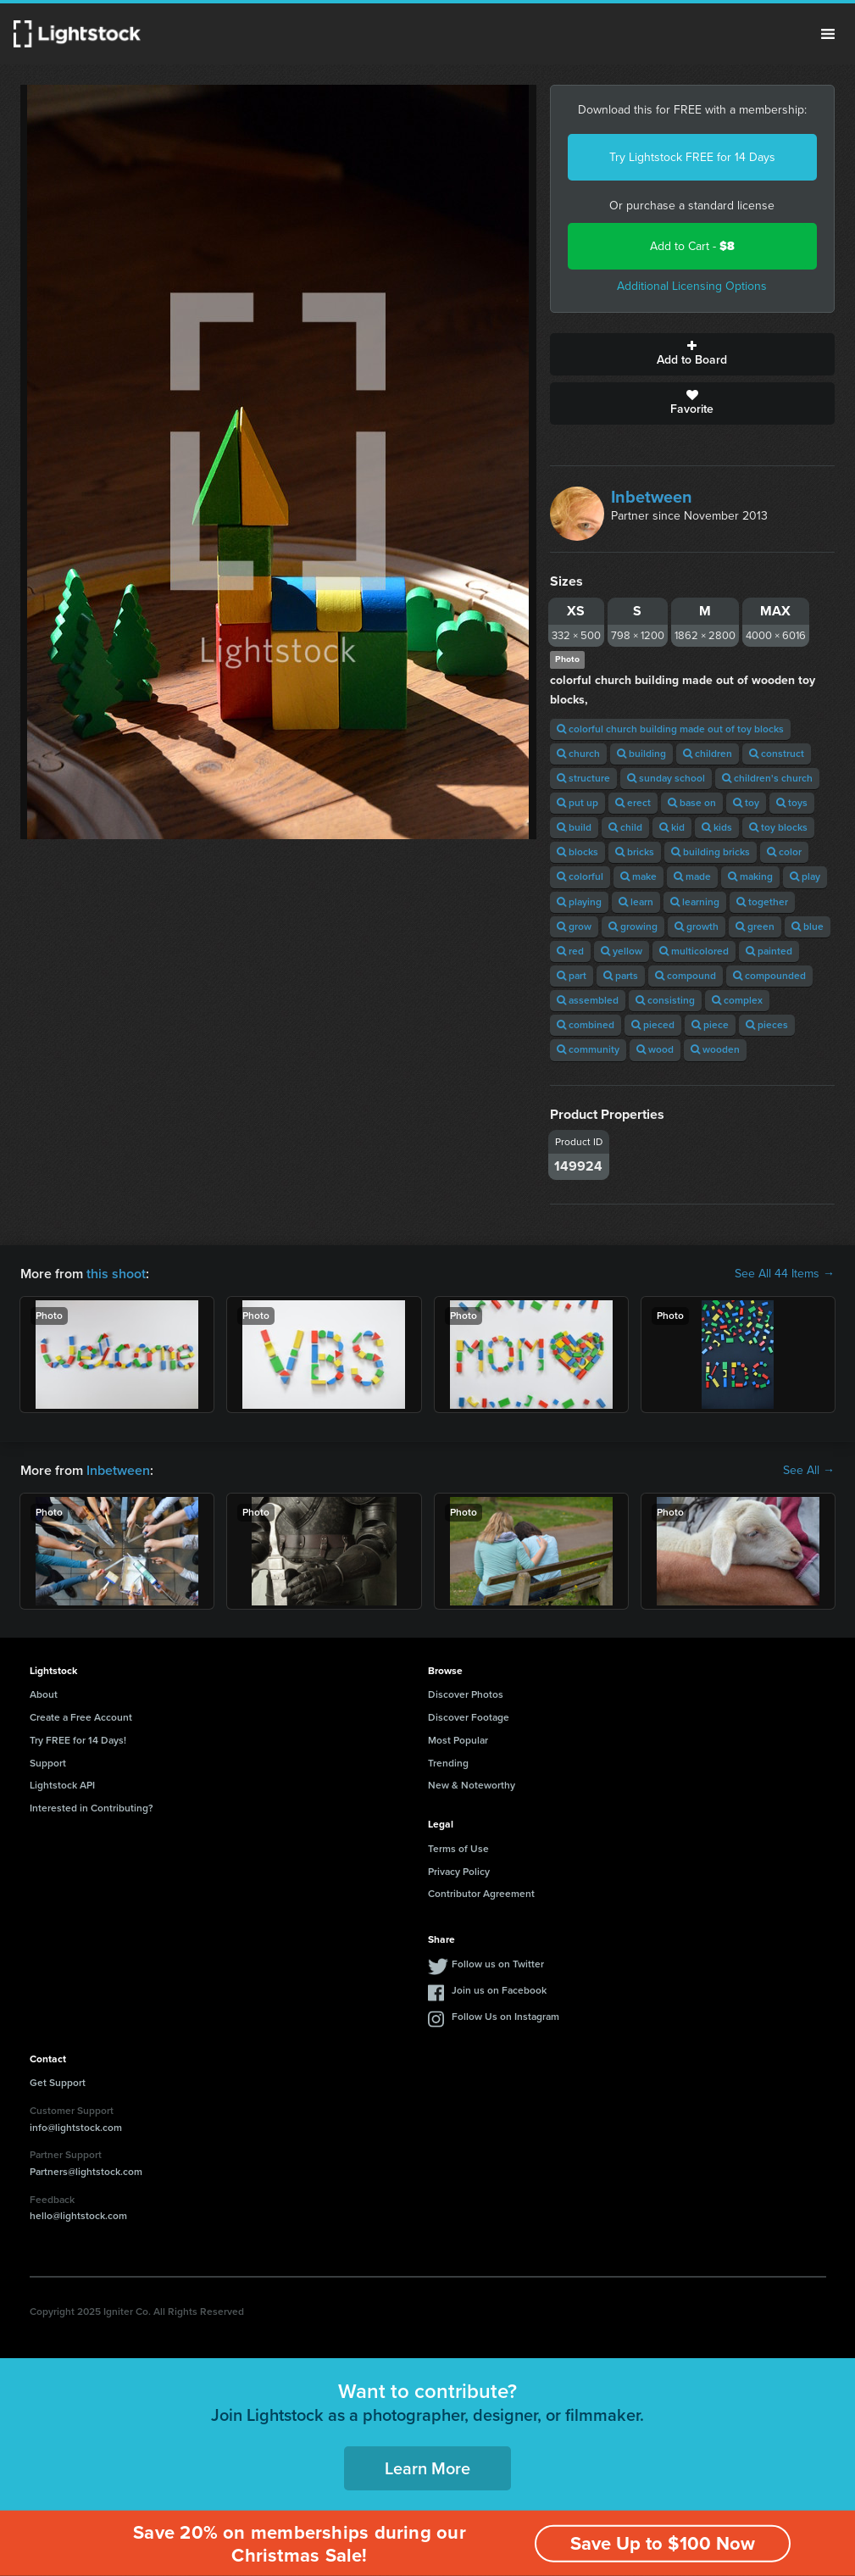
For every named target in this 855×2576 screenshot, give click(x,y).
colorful (580, 876)
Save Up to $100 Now (662, 2543)
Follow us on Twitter (498, 1964)
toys (792, 802)
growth (697, 926)
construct (776, 753)
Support (48, 1763)
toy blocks (778, 827)
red (570, 951)
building (641, 753)
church (578, 753)
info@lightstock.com (76, 2127)
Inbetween (651, 496)
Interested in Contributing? (91, 1808)
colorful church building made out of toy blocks (670, 729)
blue (807, 926)
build (574, 827)
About (44, 1694)
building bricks (710, 852)
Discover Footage (468, 1717)
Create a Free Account (81, 1717)
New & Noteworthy (471, 1785)
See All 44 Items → (785, 1274)
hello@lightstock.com (78, 2215)
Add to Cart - (692, 246)
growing (633, 926)
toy (746, 802)
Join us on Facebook (499, 1990)
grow (574, 926)
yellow (621, 951)
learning (694, 902)
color (784, 852)
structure (583, 778)
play (805, 876)
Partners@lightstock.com (86, 2171)
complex (737, 1000)
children (707, 753)
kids (717, 827)
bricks (634, 852)
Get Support (58, 2082)
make (638, 876)
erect (633, 802)
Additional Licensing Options (692, 286)
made (692, 876)
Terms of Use (458, 1848)
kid (672, 827)
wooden (715, 1049)
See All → (809, 1470)
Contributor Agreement (481, 1893)
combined (585, 1024)
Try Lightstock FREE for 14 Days (692, 157)
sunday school (666, 778)
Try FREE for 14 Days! (78, 1740)
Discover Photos (465, 1694)
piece (710, 1024)
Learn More (427, 2468)
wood (655, 1049)
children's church (767, 778)
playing (579, 902)
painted (769, 951)
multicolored (694, 951)
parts (620, 975)
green (755, 926)
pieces (767, 1024)
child (625, 827)
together (762, 902)
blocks (577, 852)
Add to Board (692, 354)
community (588, 1049)
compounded (769, 975)
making (750, 876)
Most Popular (458, 1740)
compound (685, 975)
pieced (653, 1024)
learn (636, 902)
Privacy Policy (459, 1871)
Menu (827, 33)
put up (577, 802)
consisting (665, 1000)
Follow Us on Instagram (505, 2016)
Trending (448, 1763)
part (571, 975)
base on (692, 802)
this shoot (116, 1273)
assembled (588, 1000)
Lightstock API (62, 1785)
